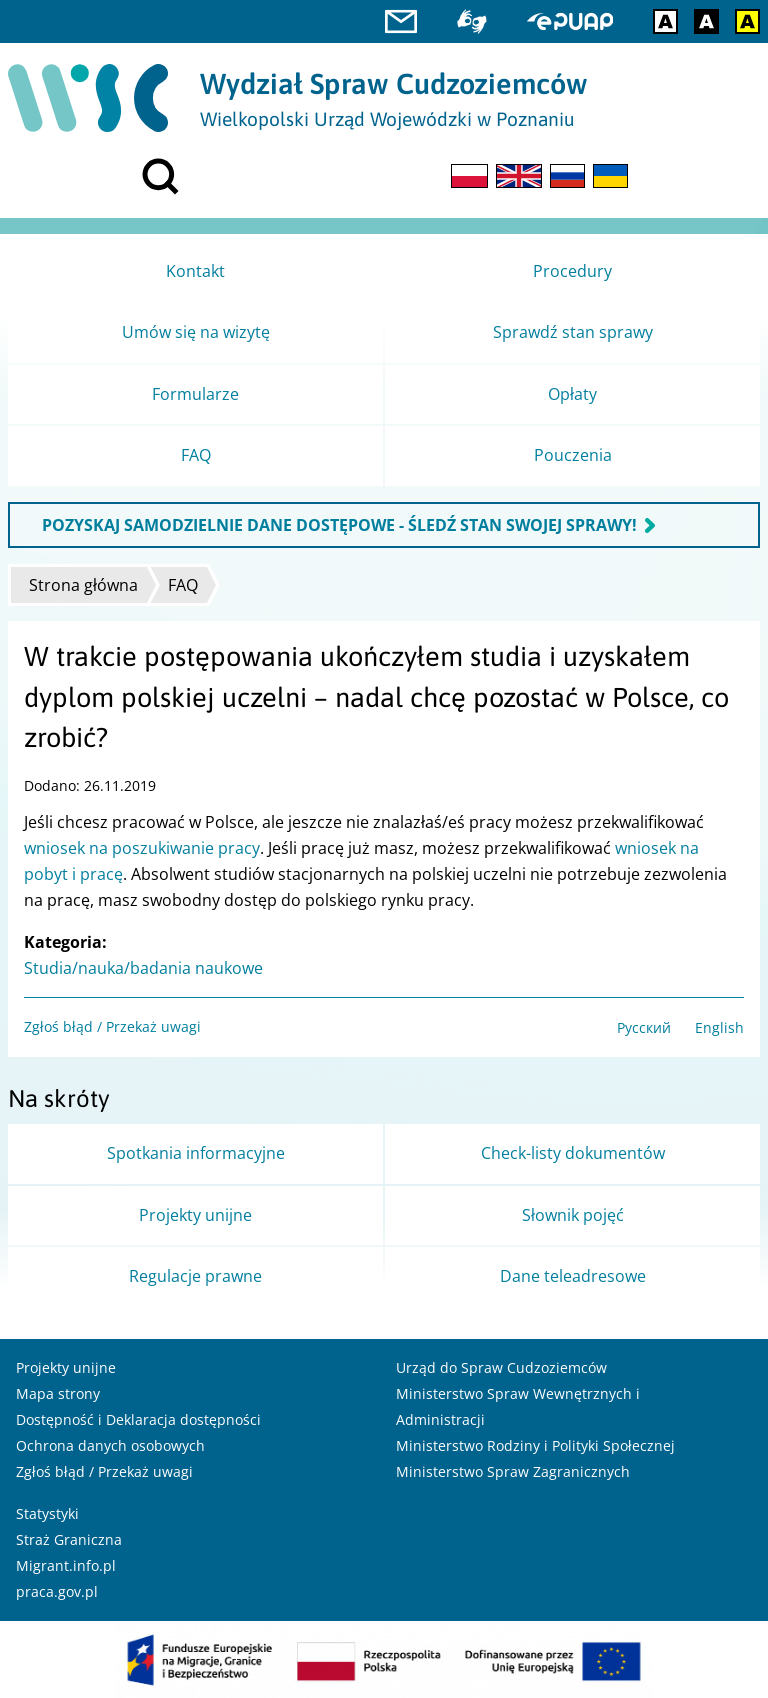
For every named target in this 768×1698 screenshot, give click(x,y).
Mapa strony (58, 1393)
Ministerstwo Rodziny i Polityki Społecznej (535, 1445)
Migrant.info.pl (66, 1565)
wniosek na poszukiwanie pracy (142, 848)
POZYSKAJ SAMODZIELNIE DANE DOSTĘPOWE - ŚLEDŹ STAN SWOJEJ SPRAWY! (339, 525)
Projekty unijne (66, 1367)
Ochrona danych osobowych (110, 1445)
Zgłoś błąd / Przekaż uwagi (112, 1026)
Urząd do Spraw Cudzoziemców (501, 1367)
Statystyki (47, 1513)
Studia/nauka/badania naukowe (143, 968)
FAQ (183, 585)
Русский (644, 1027)
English (719, 1027)
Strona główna (83, 585)
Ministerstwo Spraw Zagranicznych (513, 1471)
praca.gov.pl (57, 1591)
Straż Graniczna (69, 1539)
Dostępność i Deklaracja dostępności (138, 1419)
